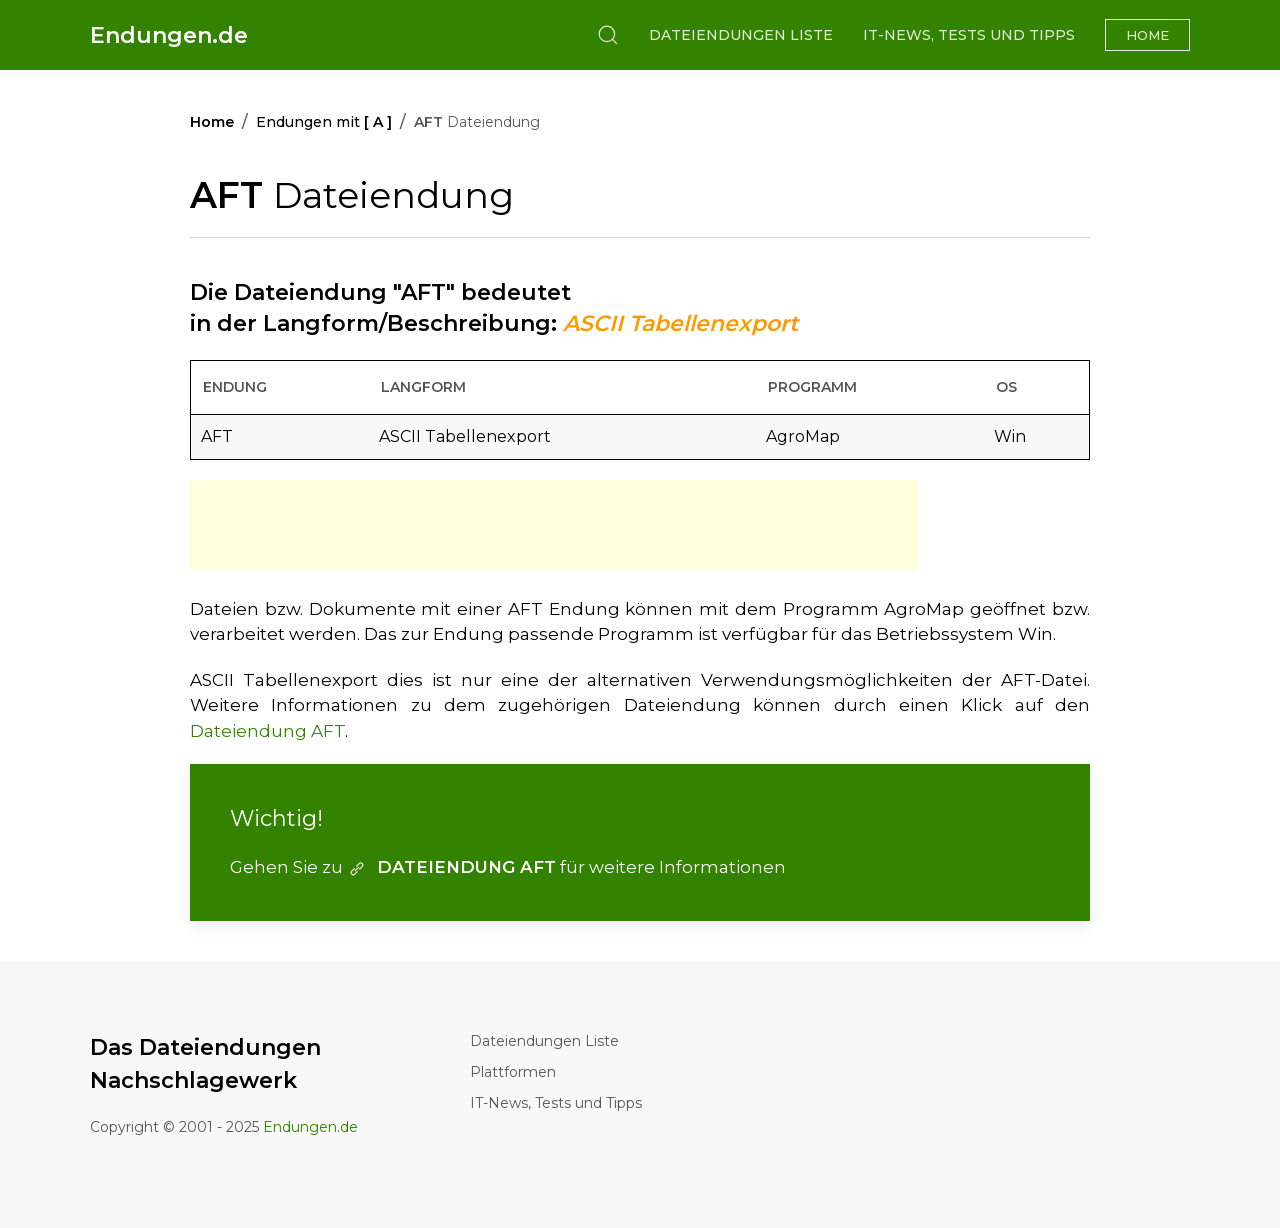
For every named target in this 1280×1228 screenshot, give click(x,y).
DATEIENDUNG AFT (451, 867)
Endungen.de (169, 35)
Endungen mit (324, 122)
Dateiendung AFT (267, 731)
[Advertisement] (554, 525)
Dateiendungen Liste (741, 35)
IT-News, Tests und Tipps (969, 35)
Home (1147, 35)
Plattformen (513, 1072)
